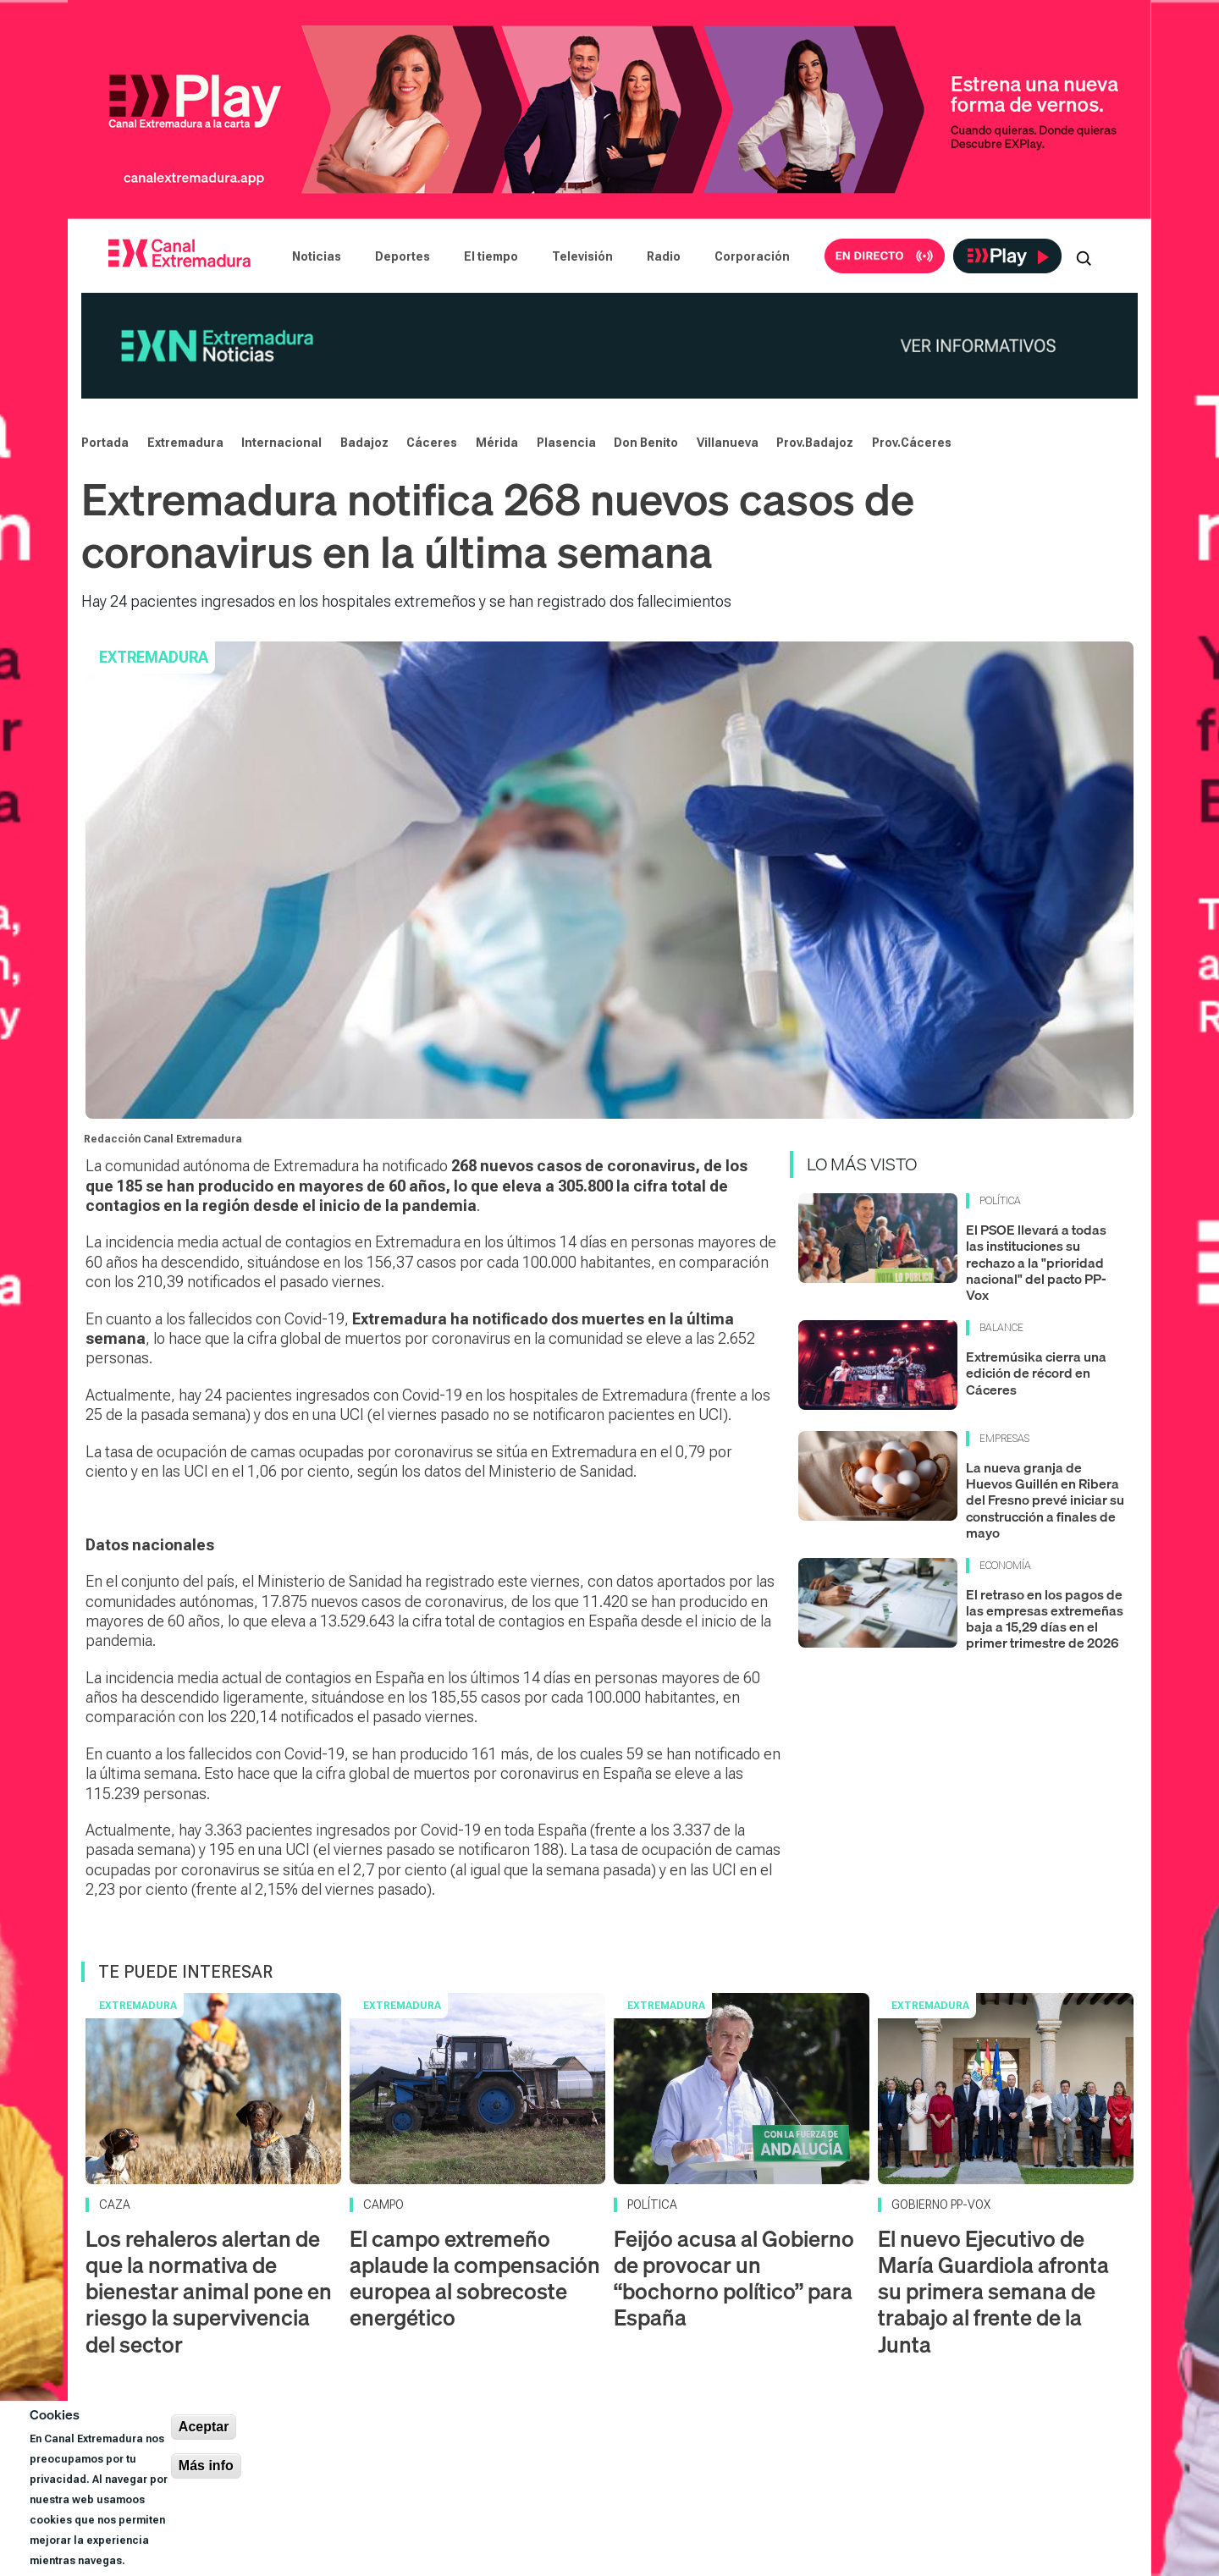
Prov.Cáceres (911, 442)
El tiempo (491, 256)
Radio (664, 256)
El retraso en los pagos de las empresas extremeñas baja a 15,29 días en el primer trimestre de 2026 (1044, 1618)
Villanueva (727, 442)
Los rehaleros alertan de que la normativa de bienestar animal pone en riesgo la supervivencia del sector (208, 2291)
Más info (206, 2465)
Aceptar (204, 2426)
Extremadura (185, 442)
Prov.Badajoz (814, 442)
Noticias (316, 256)
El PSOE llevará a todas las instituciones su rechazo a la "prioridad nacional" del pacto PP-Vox (1036, 1262)
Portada (105, 442)
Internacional (281, 442)
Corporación (752, 256)
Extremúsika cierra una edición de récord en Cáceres (1036, 1373)
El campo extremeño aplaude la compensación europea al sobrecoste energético (475, 2278)
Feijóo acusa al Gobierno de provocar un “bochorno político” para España (734, 2278)
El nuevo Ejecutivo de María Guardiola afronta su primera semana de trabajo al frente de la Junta (993, 2291)
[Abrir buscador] (1083, 256)
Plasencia (566, 442)
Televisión (582, 256)
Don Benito (646, 442)
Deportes (402, 256)
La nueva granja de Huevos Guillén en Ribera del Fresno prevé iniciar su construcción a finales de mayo (1045, 1500)
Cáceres (431, 442)
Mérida (497, 442)
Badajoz (364, 442)
